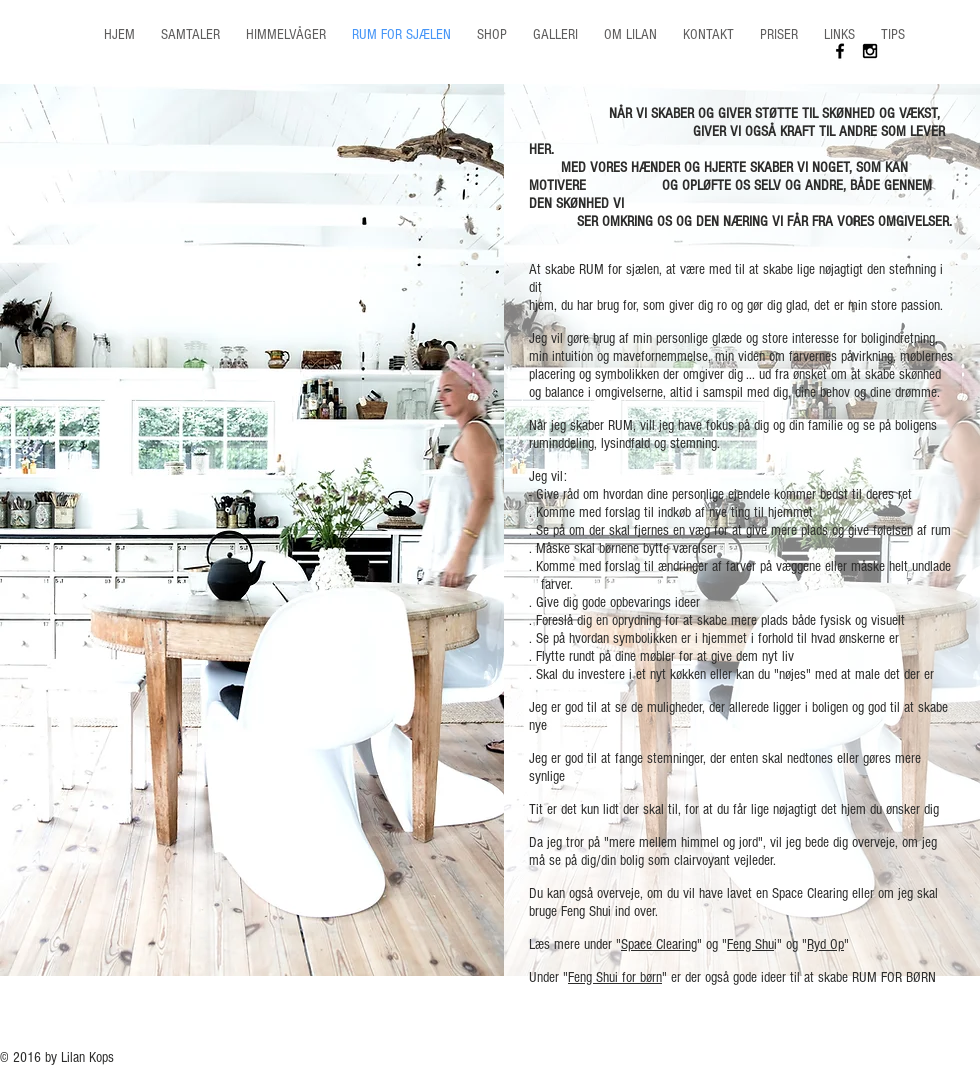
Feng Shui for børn (615, 977)
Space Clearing (659, 944)
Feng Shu (750, 944)
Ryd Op (825, 944)
